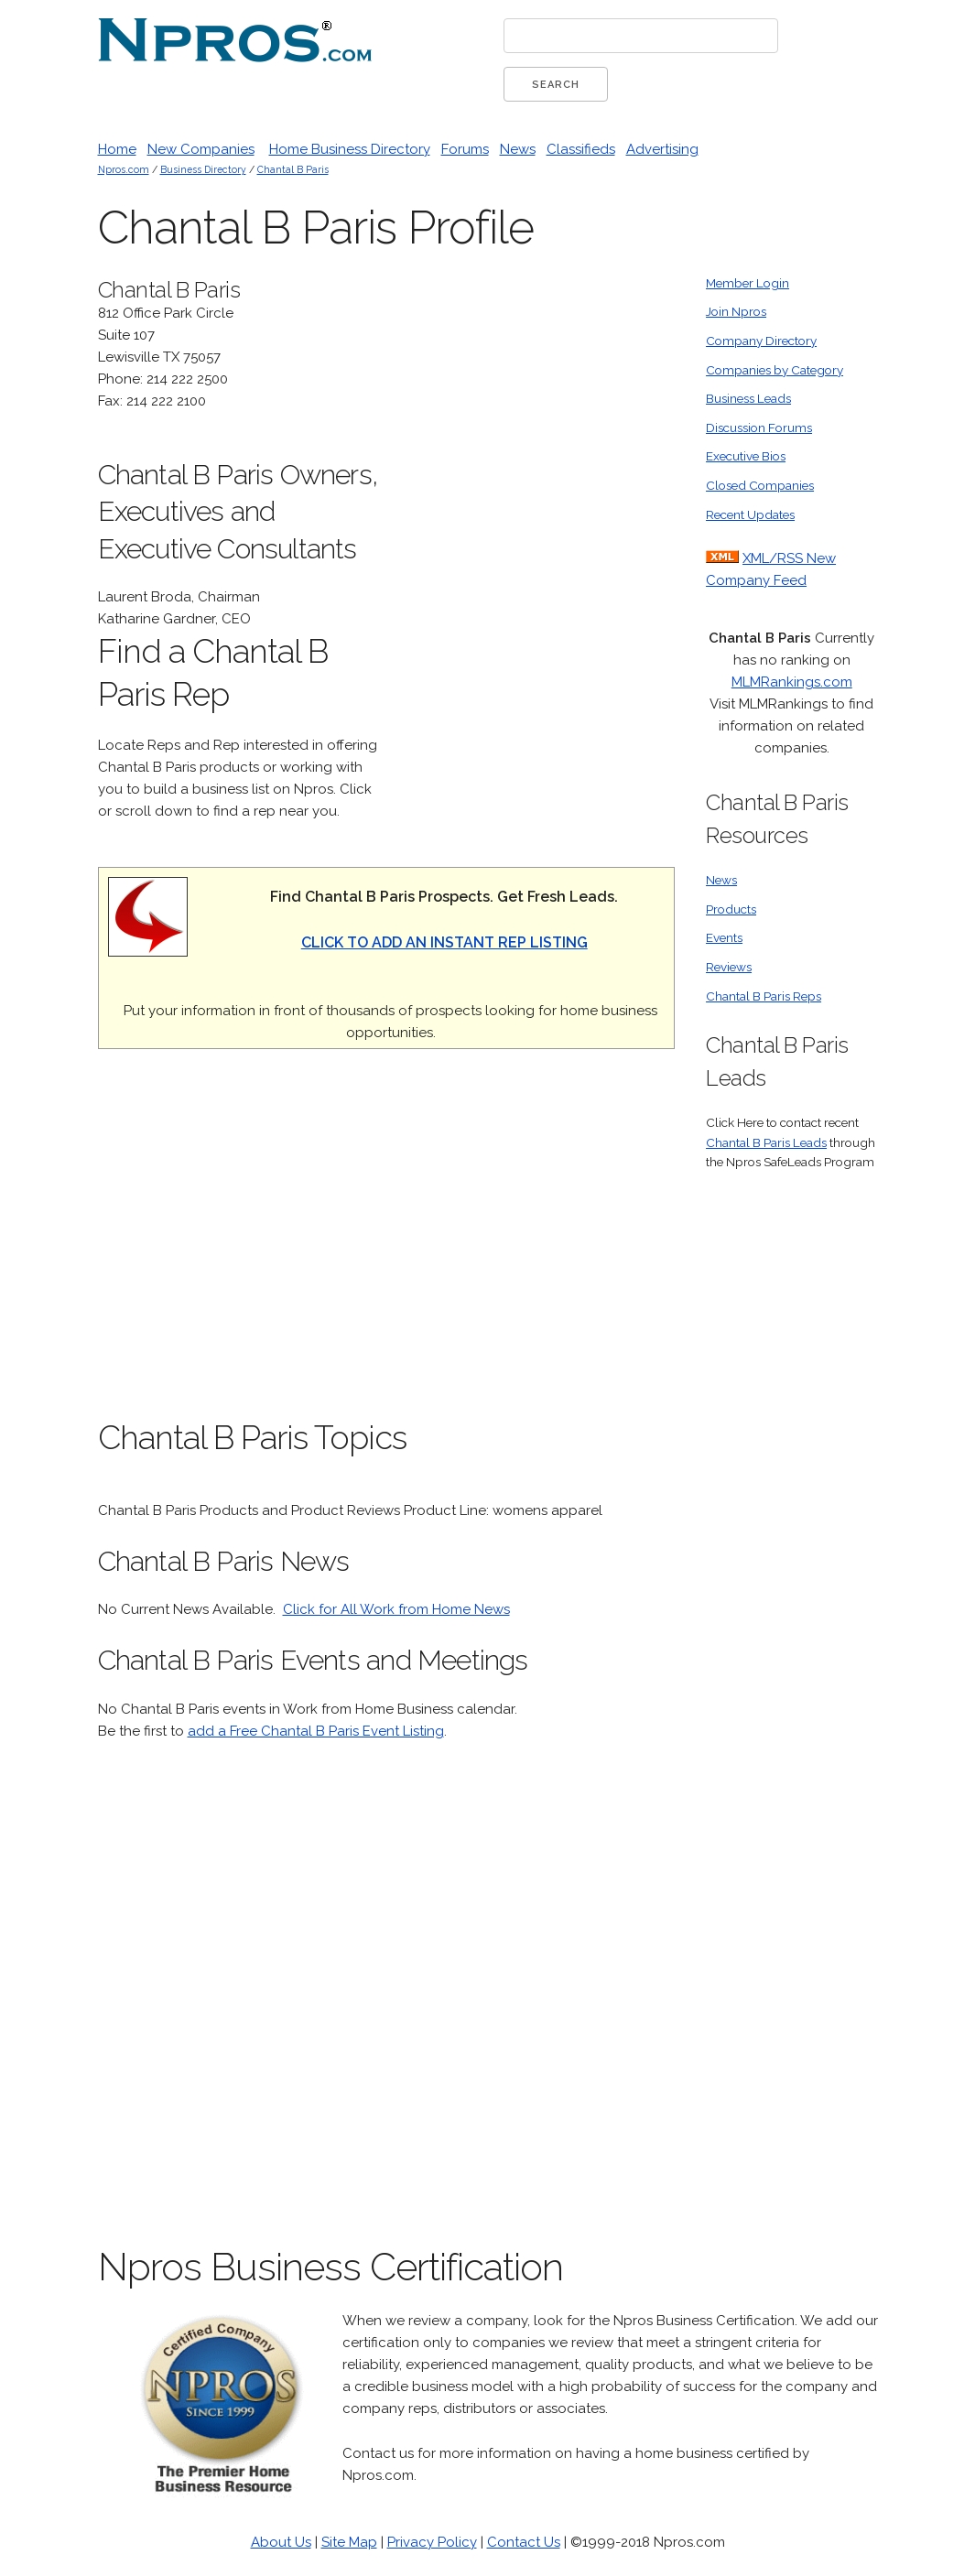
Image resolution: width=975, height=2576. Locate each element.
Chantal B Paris (293, 169)
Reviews (729, 966)
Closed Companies (760, 485)
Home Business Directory (349, 149)
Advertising (662, 149)
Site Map (349, 2542)
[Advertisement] (537, 548)
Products (731, 909)
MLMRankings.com (791, 682)
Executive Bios (745, 456)
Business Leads (748, 398)
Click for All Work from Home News (396, 1609)
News (518, 149)
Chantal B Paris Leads (766, 1142)
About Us (281, 2542)
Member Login (747, 283)
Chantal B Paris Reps (763, 996)
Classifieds (581, 149)
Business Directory (203, 169)
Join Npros (736, 311)
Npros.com (123, 169)
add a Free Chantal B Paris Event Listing (316, 1731)
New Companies (201, 149)
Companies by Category (774, 370)
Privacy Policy (432, 2542)
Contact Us (523, 2542)
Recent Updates (750, 514)
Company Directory (761, 340)
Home (117, 149)
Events (724, 937)
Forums (465, 149)
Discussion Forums (759, 427)
